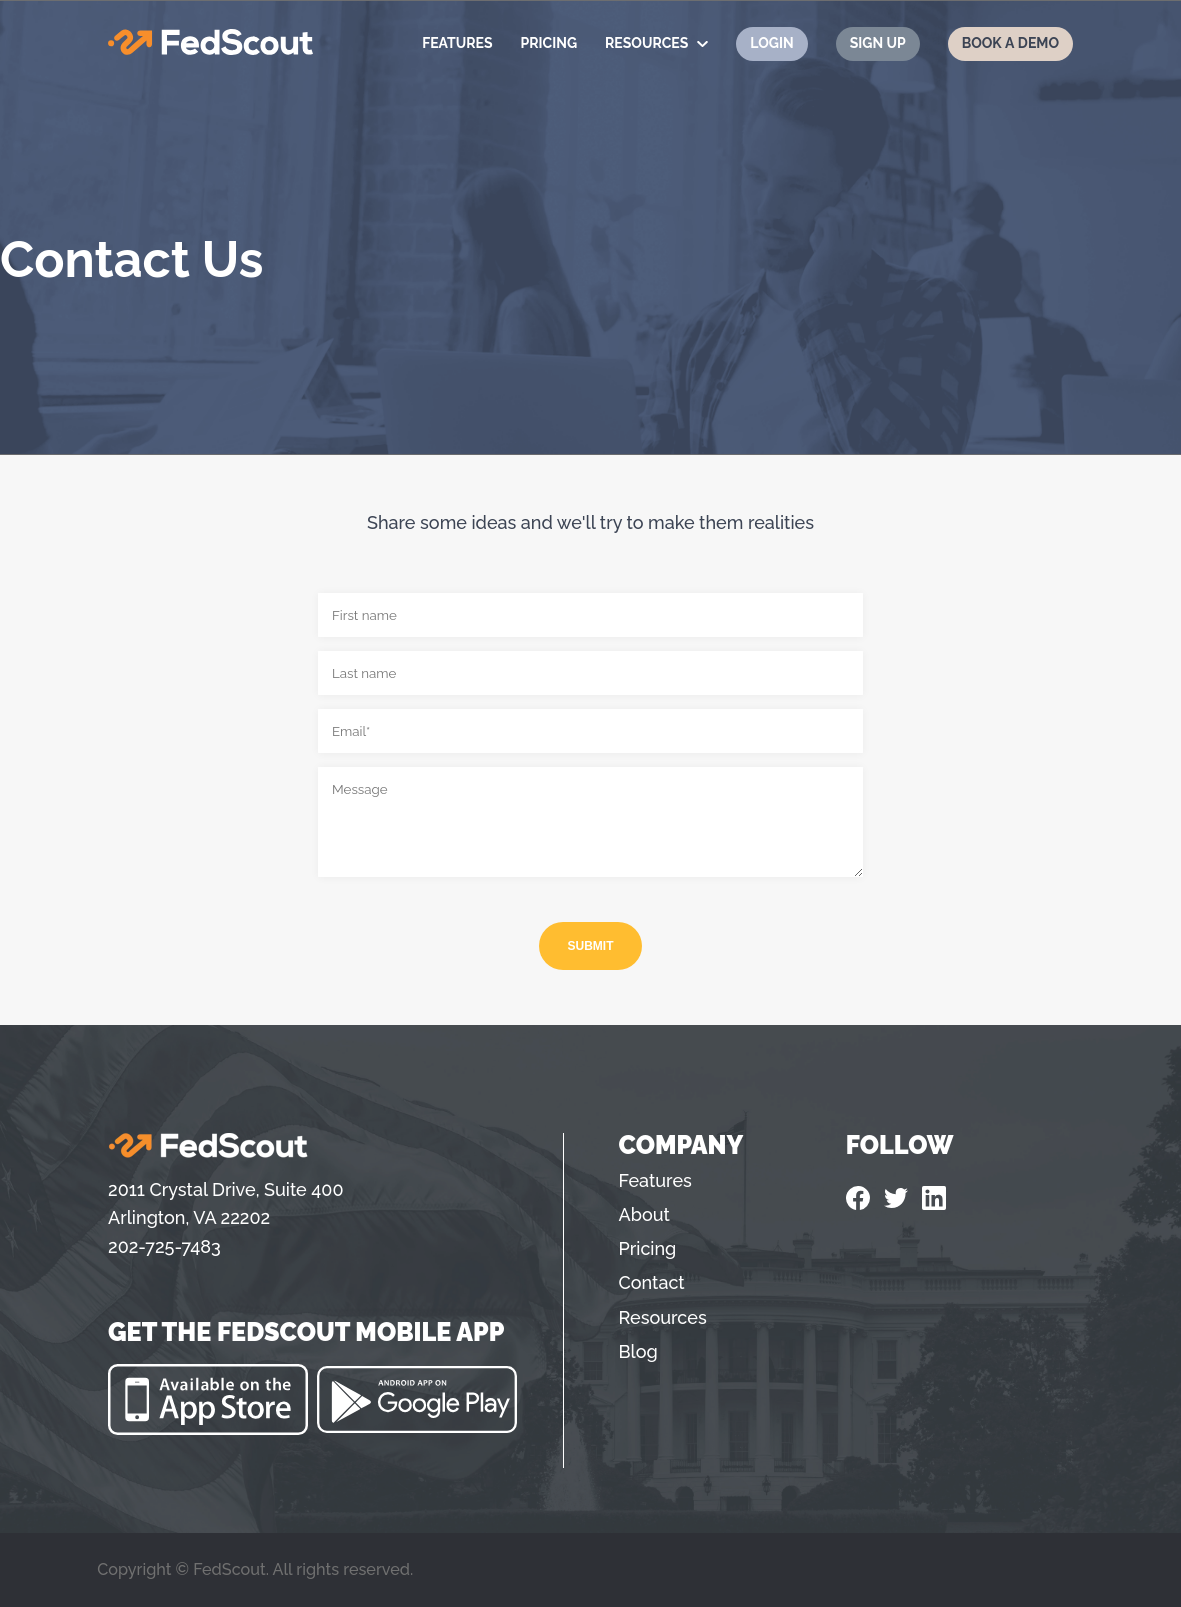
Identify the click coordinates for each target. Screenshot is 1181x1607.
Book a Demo (1010, 43)
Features (457, 43)
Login (771, 43)
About (644, 1214)
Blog (638, 1351)
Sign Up (878, 43)
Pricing (549, 43)
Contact (652, 1282)
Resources (646, 43)
